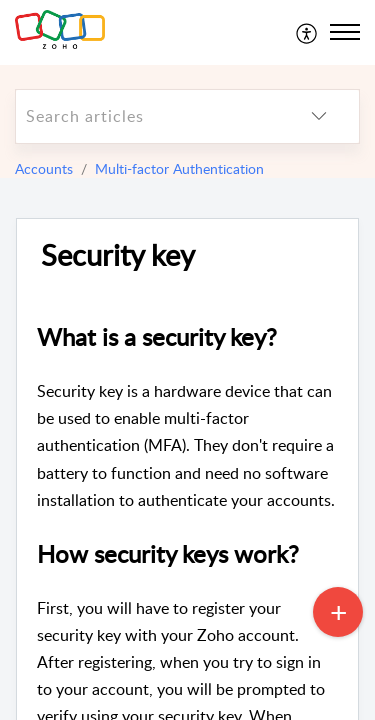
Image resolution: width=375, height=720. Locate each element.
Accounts (44, 168)
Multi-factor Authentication (179, 168)
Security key (118, 255)
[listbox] (319, 116)
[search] (147, 116)
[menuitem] (307, 32)
